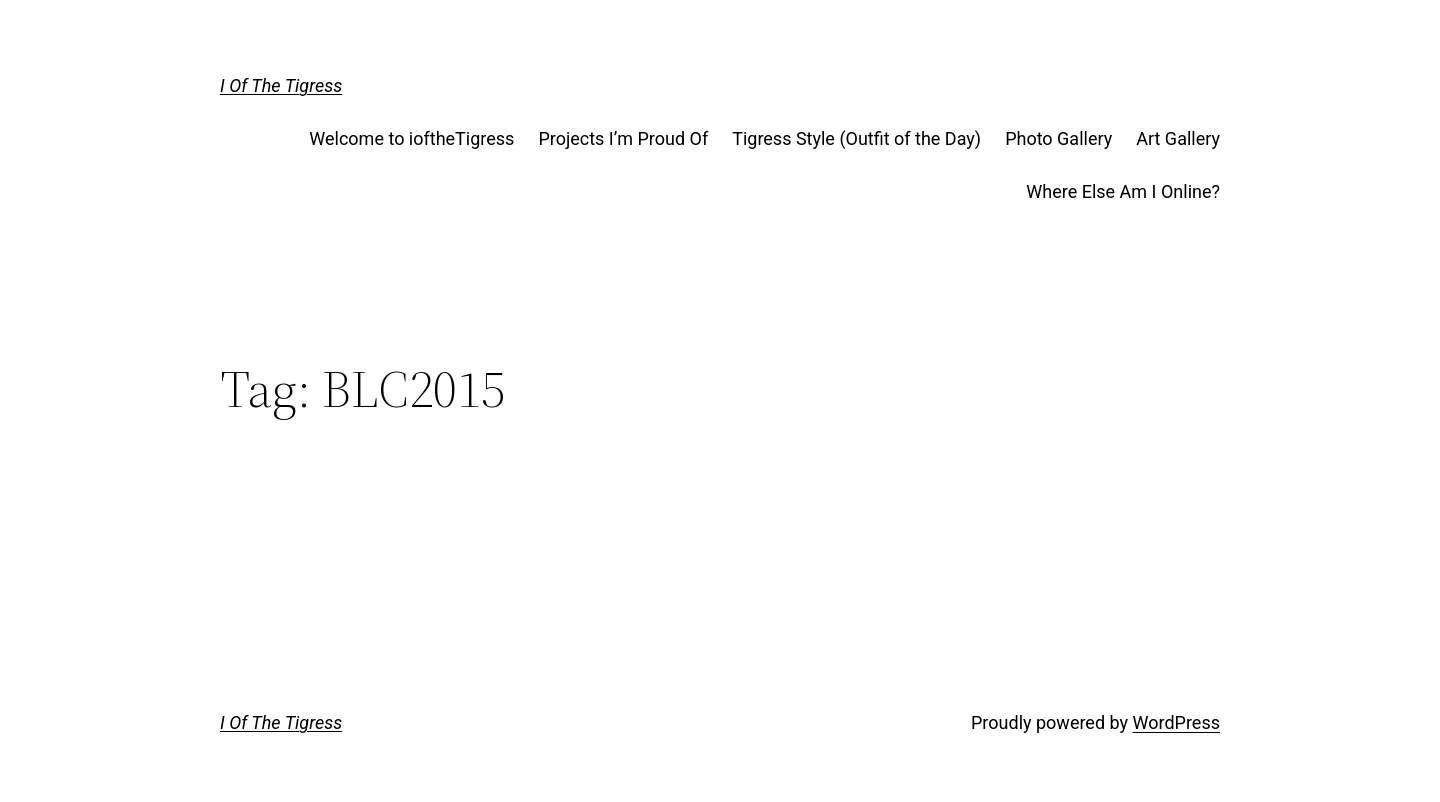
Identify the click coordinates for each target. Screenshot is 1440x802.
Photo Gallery (1058, 138)
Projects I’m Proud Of (623, 138)
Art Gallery (1178, 138)
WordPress (1176, 722)
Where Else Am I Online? (1123, 191)
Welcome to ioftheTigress (411, 138)
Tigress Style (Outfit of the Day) (856, 138)
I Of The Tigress (281, 85)
